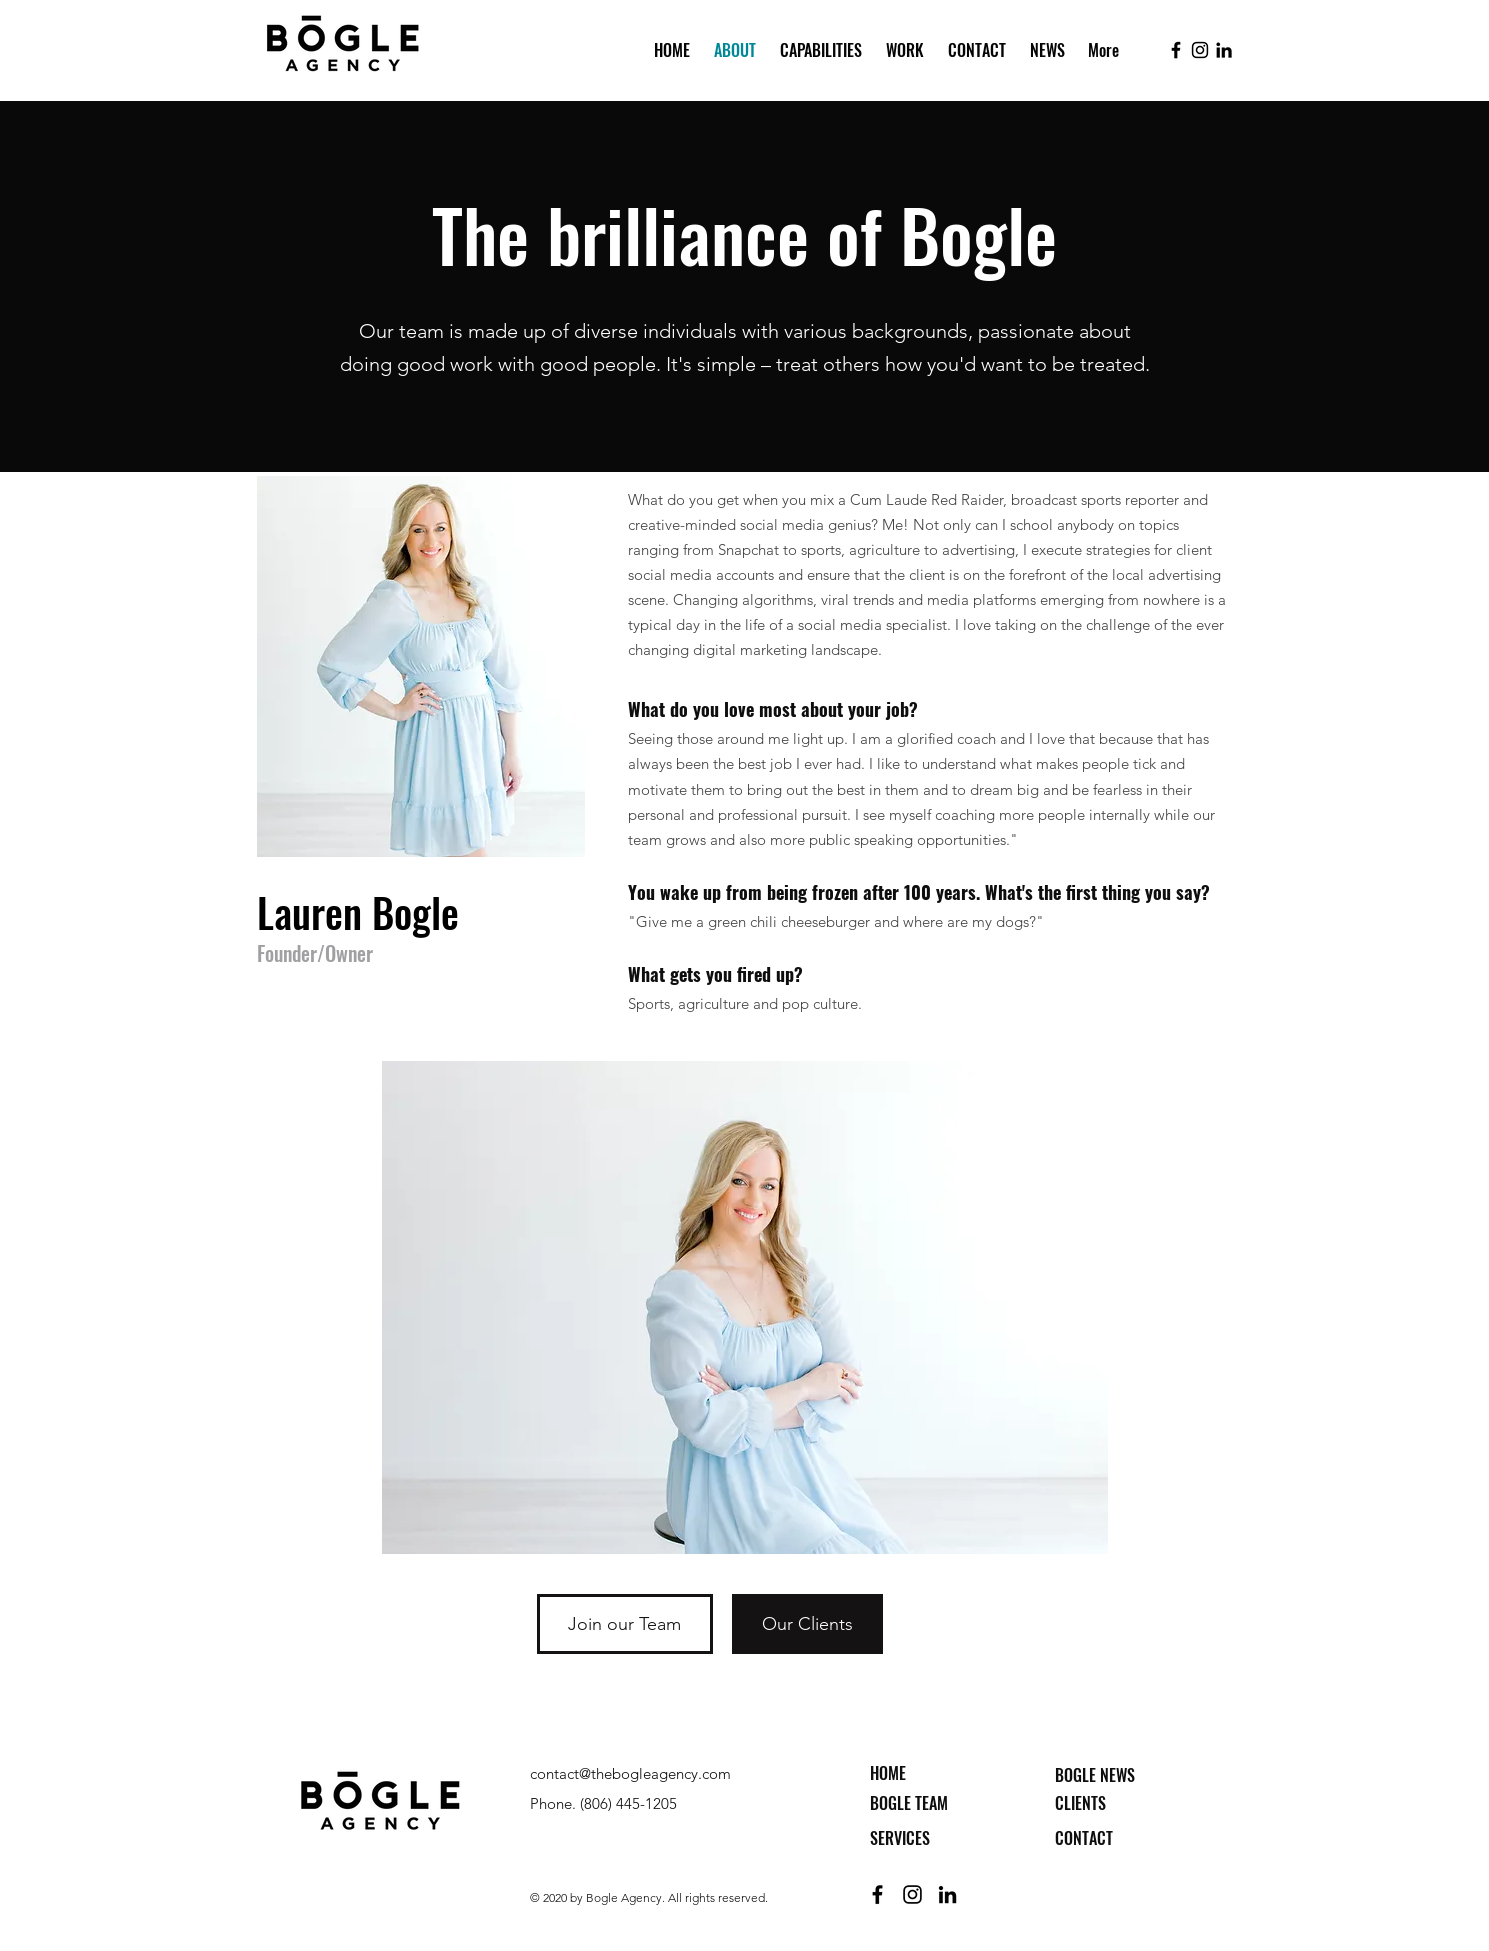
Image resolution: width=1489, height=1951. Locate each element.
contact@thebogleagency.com (630, 1773)
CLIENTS (1080, 1803)
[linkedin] (1224, 50)
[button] (819, 50)
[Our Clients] (807, 1624)
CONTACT (1084, 1838)
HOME (888, 1773)
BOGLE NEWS (1095, 1775)
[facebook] (1176, 50)
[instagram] (1200, 50)
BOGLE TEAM (909, 1803)
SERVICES (900, 1838)
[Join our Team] (625, 1624)
